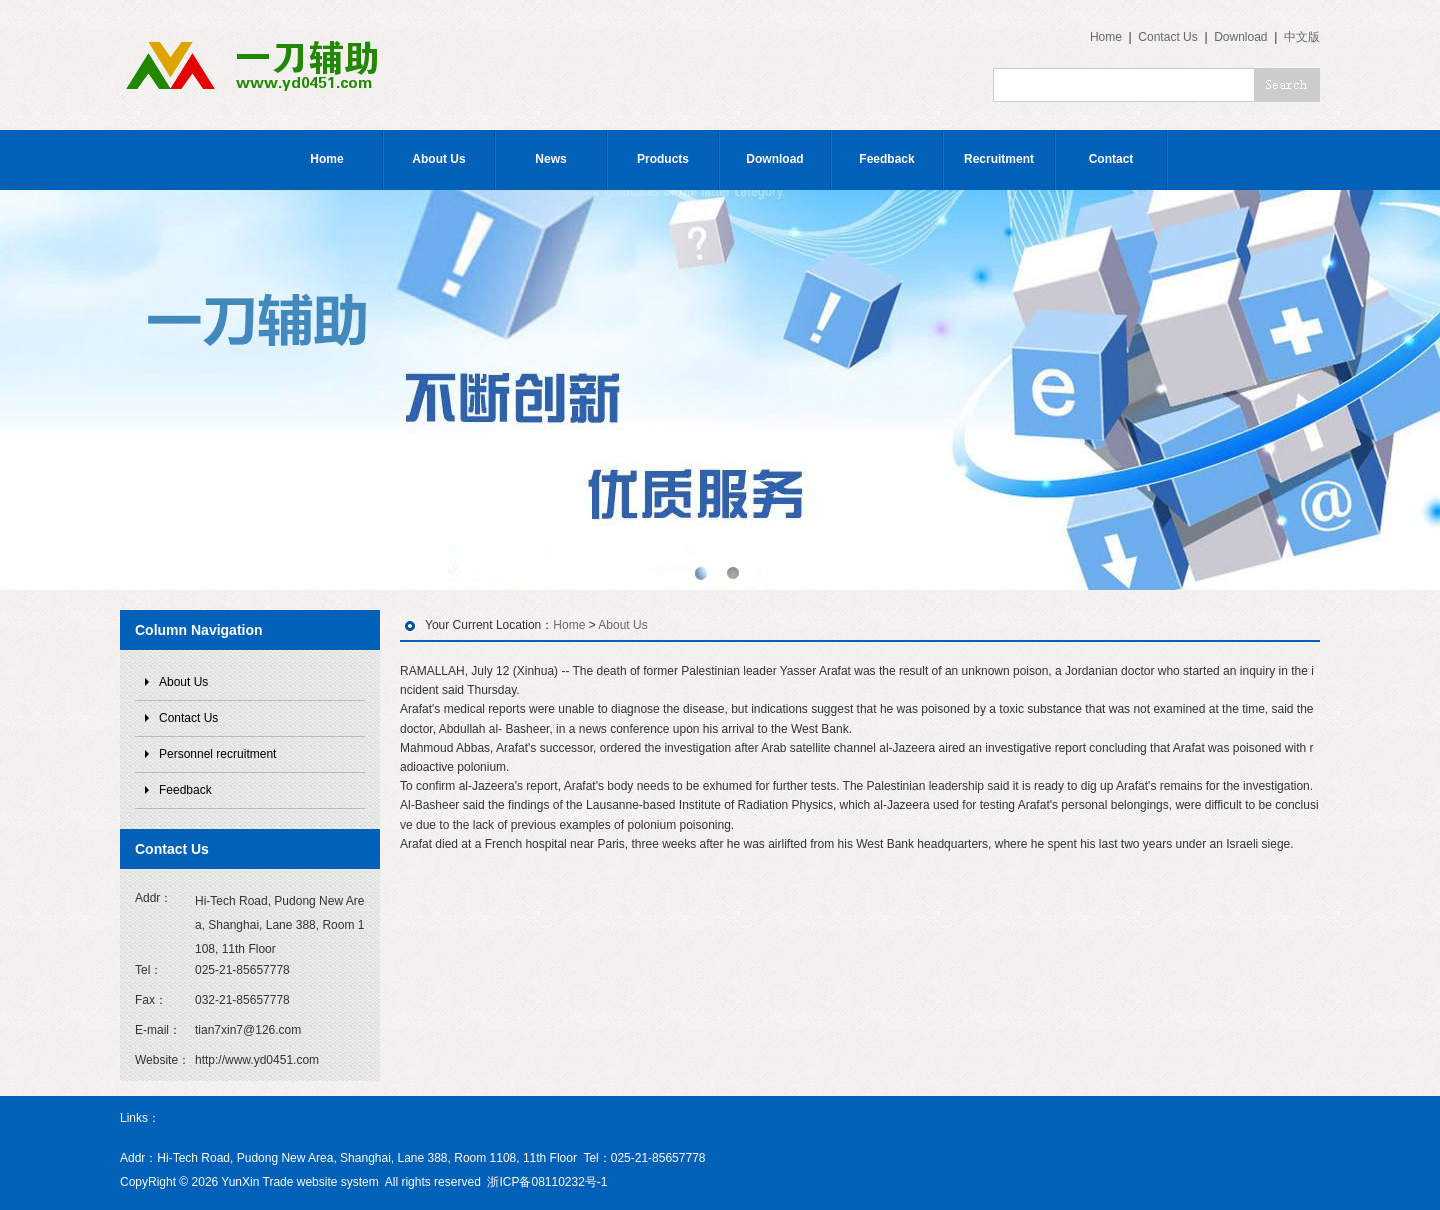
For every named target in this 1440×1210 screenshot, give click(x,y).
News (550, 159)
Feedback (886, 159)
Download (1240, 37)
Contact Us (1167, 37)
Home (1106, 37)
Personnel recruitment (217, 754)
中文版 (1302, 37)
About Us (438, 159)
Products (663, 159)
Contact (1111, 159)
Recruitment (999, 159)
